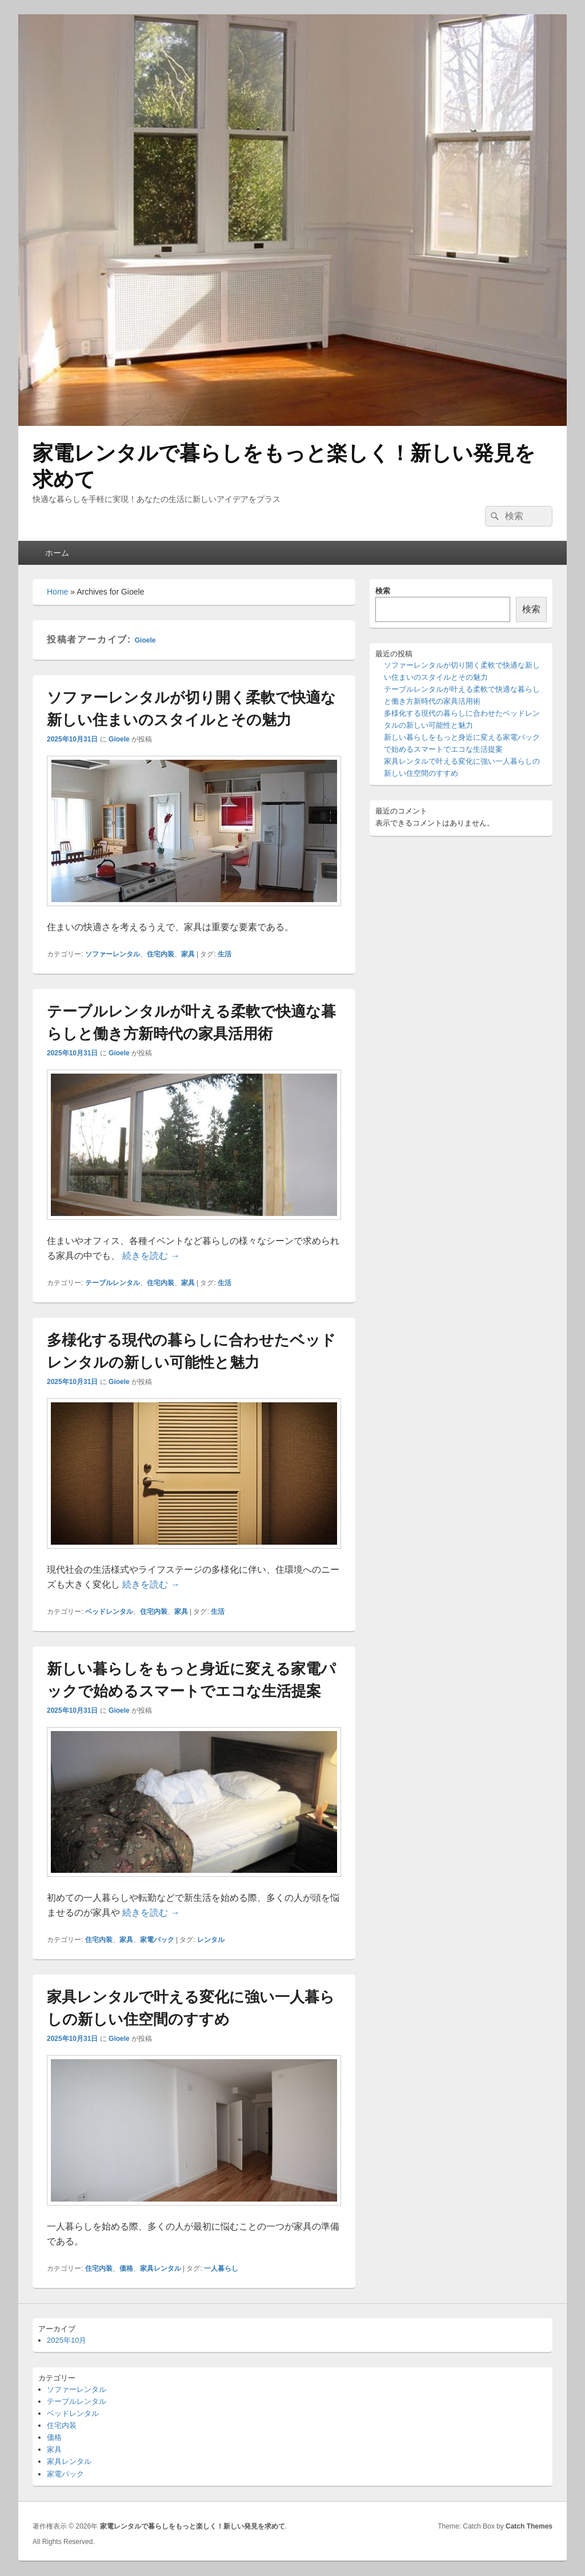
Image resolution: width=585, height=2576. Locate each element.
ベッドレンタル (109, 1612)
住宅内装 (160, 954)
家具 (188, 954)
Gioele (145, 640)
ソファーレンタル (112, 954)
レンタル (211, 1940)
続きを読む (150, 1256)
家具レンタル (160, 2268)
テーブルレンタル (112, 1283)
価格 (126, 2268)
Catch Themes (529, 2526)
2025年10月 (66, 2340)
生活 (224, 954)
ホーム (57, 552)
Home (57, 591)
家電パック (157, 1940)
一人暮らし (221, 2268)
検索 (382, 591)
